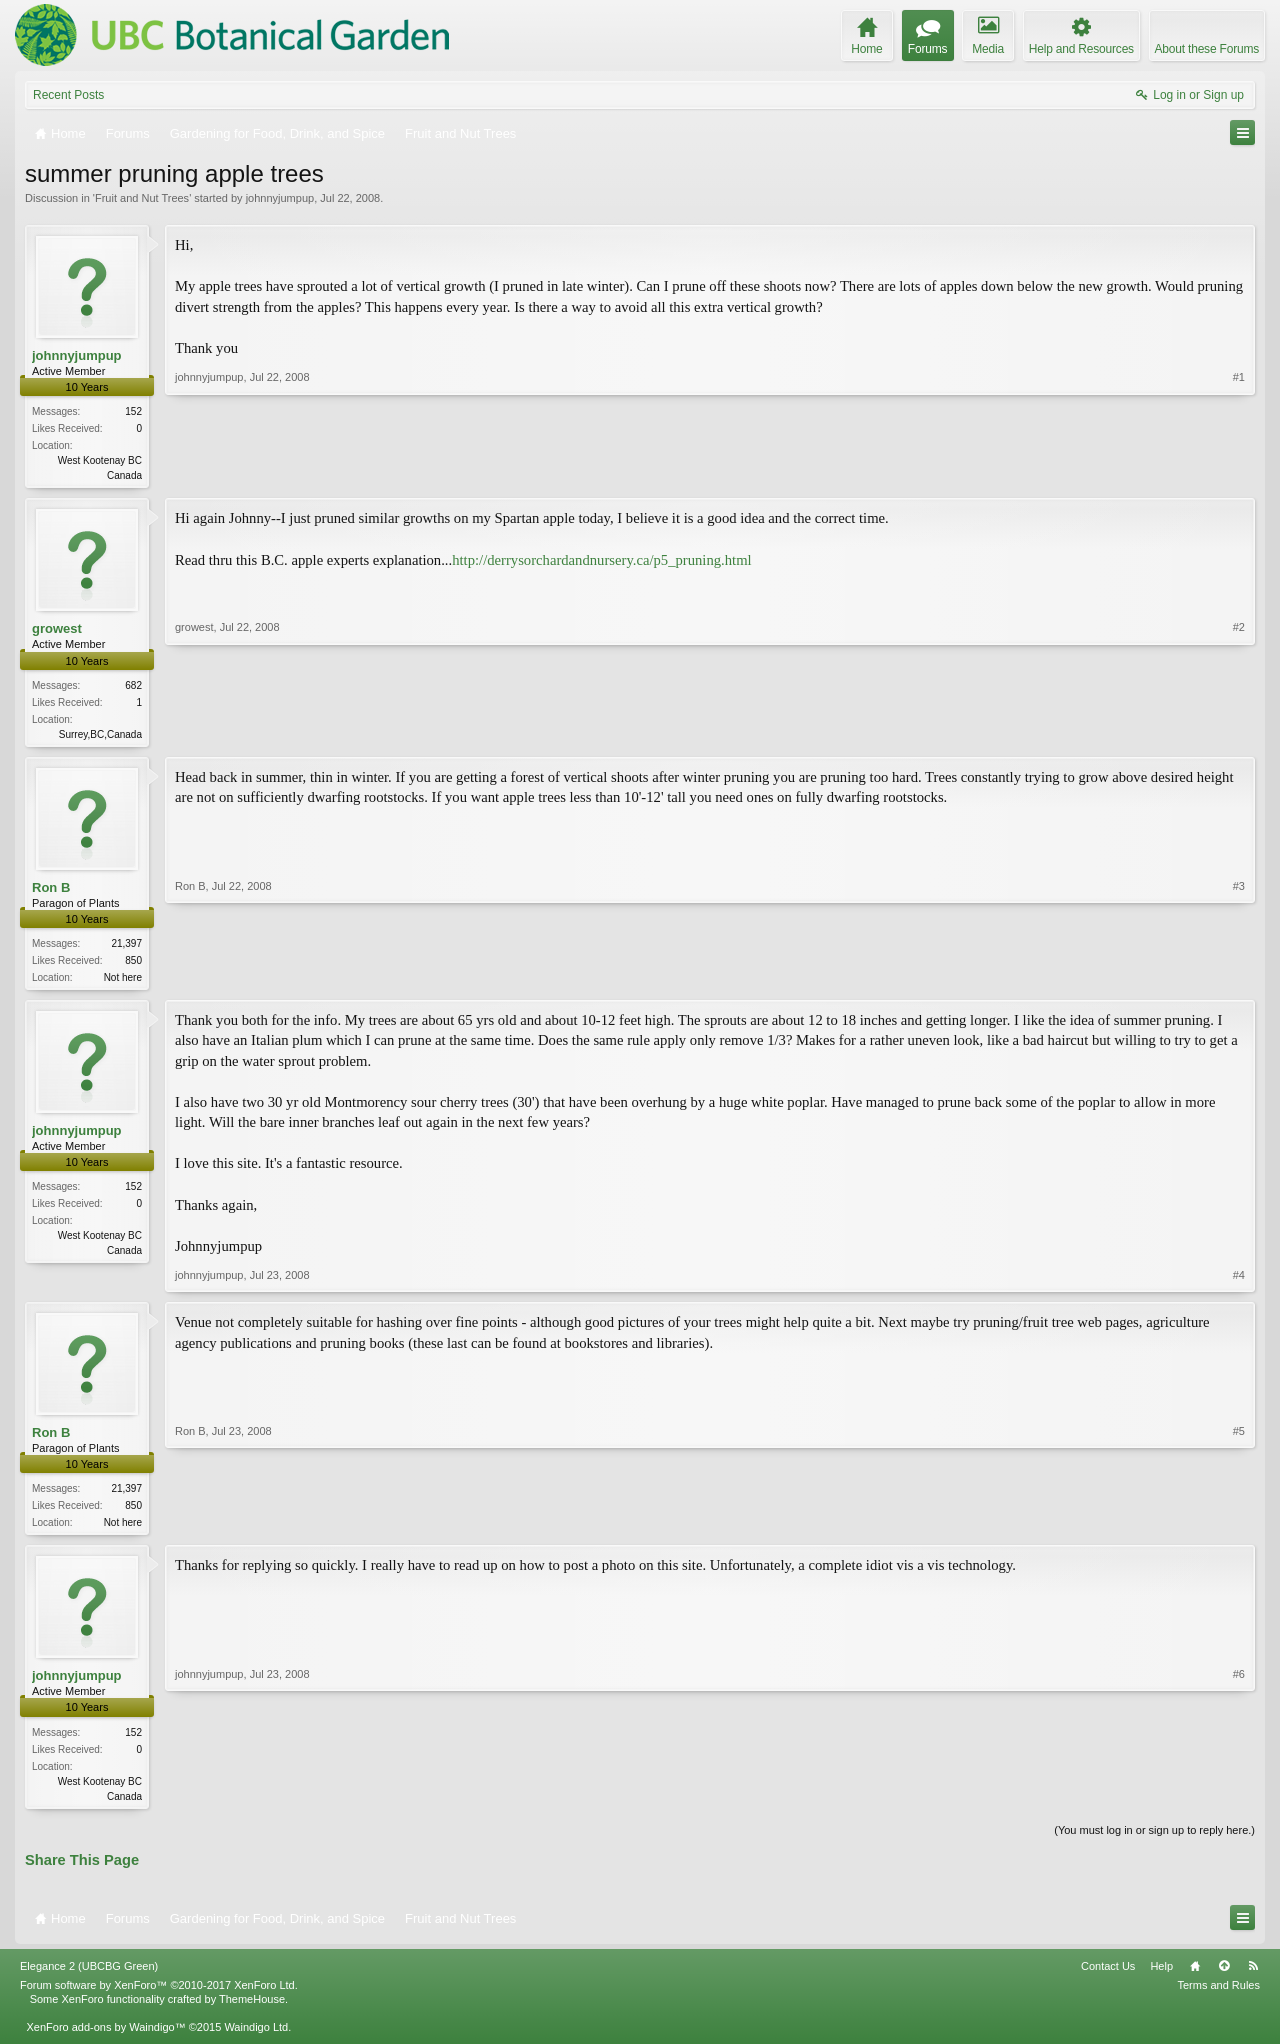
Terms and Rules (1218, 1995)
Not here (123, 981)
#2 (1239, 733)
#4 (1239, 1281)
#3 (1239, 978)
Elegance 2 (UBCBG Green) (89, 1976)
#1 (1239, 473)
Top (1224, 1976)
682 (133, 687)
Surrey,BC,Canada (100, 736)
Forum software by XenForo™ (159, 1995)
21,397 (126, 947)
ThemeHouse (252, 2009)
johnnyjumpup (280, 198)
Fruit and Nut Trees (142, 198)
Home (1195, 1976)
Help (1161, 1976)
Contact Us (1108, 1976)
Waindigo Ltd (256, 2037)
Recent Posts (68, 95)
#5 (1239, 1526)
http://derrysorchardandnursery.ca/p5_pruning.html (601, 561)
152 (133, 411)
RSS (1253, 1976)
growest (57, 630)
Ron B (51, 890)
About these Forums (1207, 49)
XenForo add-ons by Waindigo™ (105, 2037)
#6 (1239, 1801)
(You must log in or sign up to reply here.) (1154, 1839)
